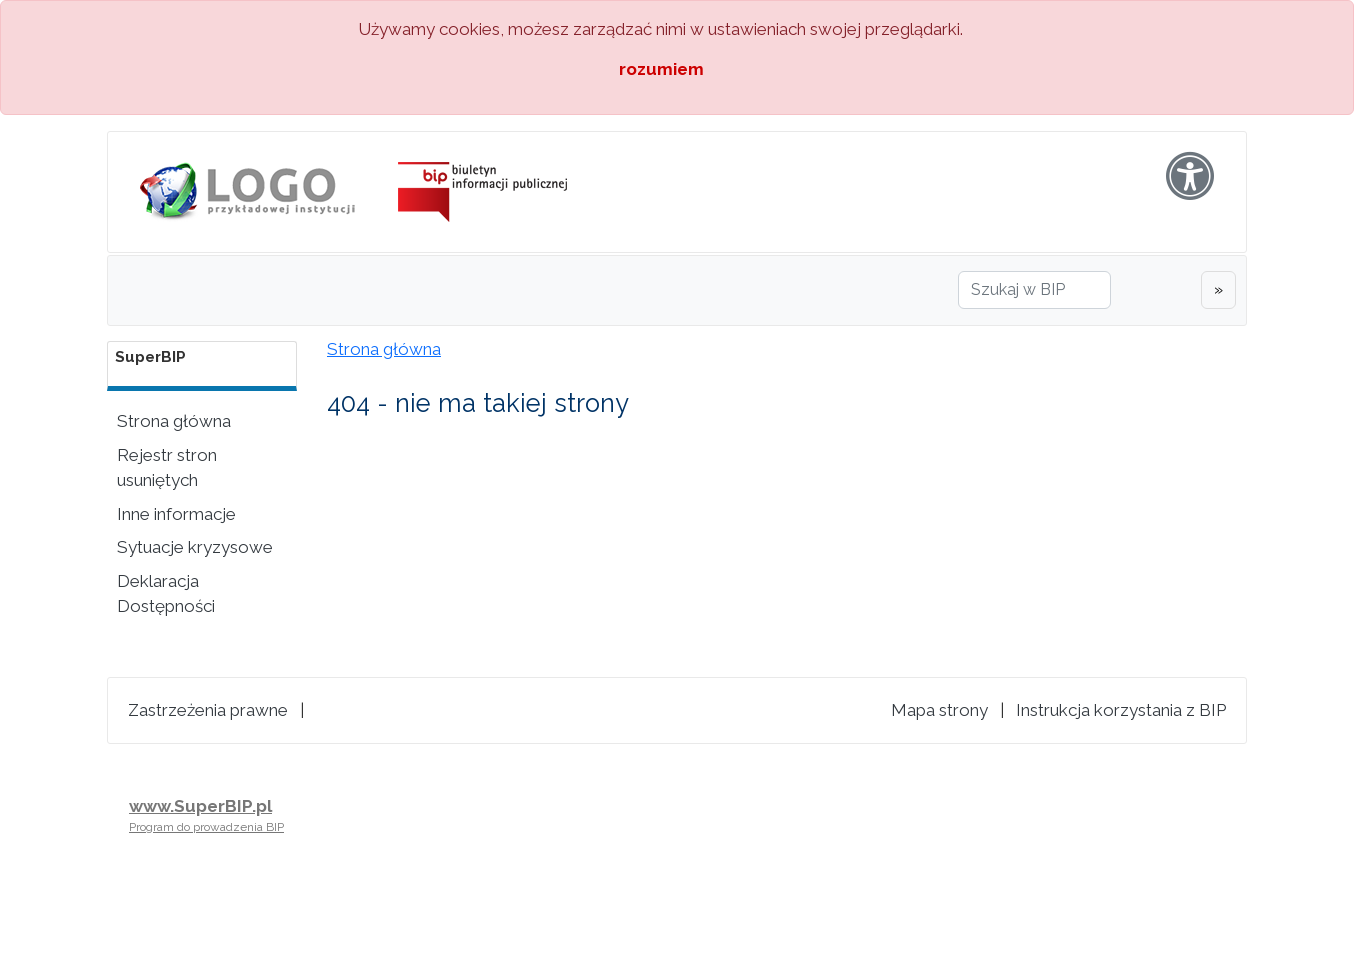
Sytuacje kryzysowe (195, 547)
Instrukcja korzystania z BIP (1121, 710)
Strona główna (174, 421)
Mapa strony (939, 710)
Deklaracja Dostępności (166, 594)
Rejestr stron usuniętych (167, 468)
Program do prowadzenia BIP (206, 827)
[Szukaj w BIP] (1034, 290)
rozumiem (661, 69)
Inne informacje (176, 514)
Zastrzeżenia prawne (208, 710)
